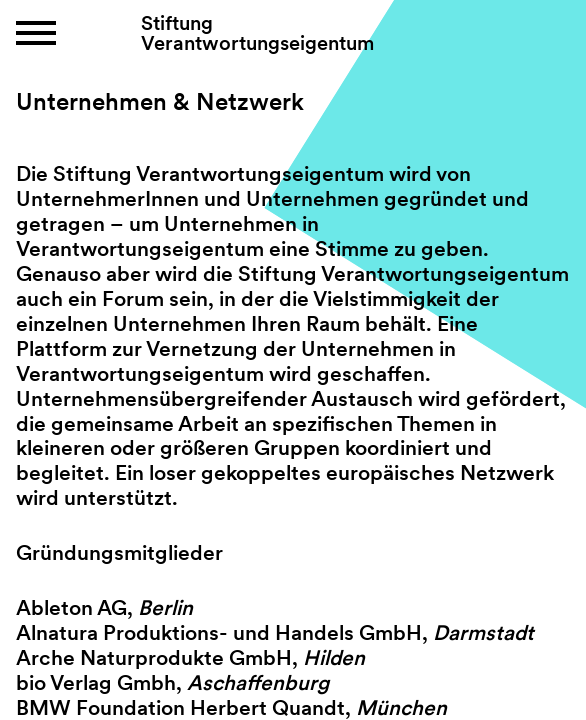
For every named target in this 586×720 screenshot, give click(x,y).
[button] (36, 31)
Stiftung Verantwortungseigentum (257, 33)
